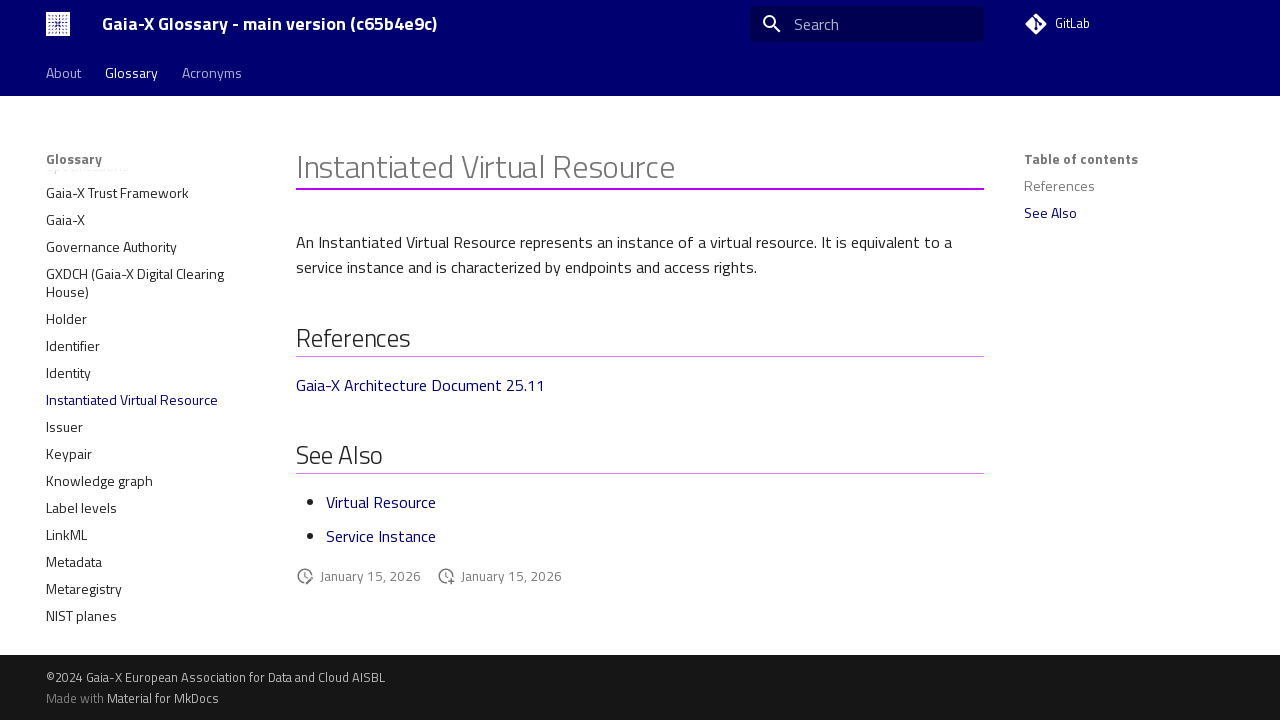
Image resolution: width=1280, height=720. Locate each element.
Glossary (131, 73)
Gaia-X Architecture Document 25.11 (420, 385)
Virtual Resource (381, 502)
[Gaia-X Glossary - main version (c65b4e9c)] (58, 24)
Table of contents (1081, 159)
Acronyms (212, 73)
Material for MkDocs (163, 698)
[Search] (867, 24)
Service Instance (381, 536)
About (63, 73)
